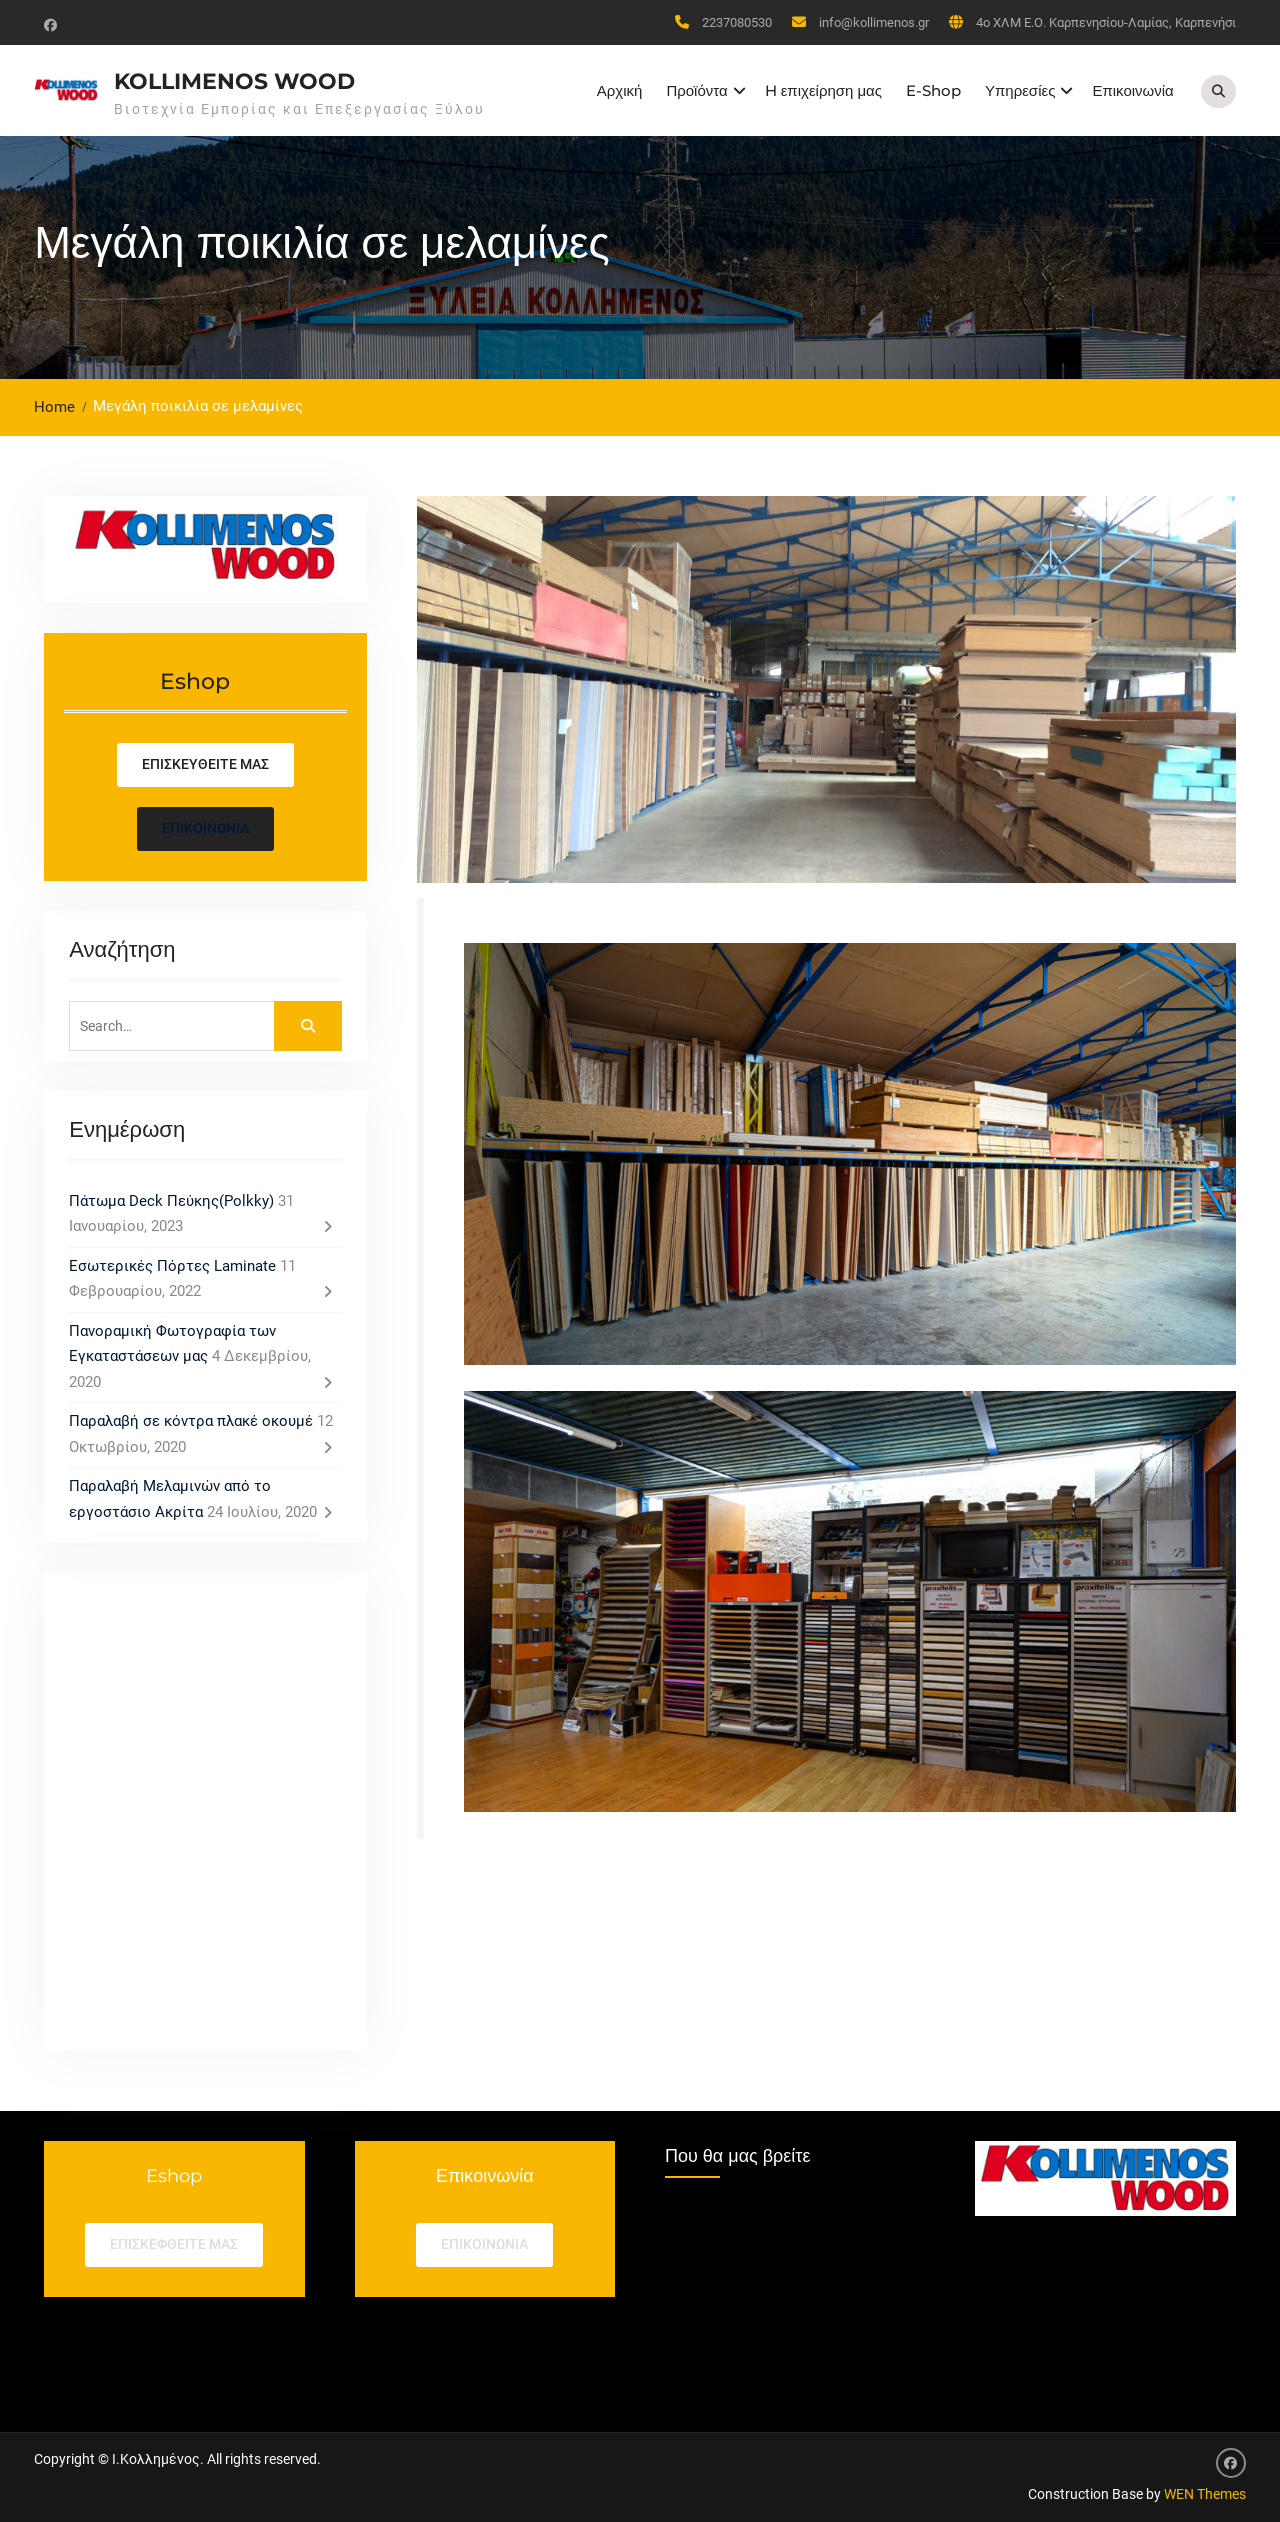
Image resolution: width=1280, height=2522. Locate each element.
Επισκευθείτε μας (205, 764)
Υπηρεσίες (1020, 90)
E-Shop (933, 90)
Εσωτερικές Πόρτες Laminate (172, 1266)
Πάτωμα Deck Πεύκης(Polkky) (171, 1201)
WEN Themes (1205, 2494)
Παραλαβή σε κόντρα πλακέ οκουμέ (191, 1421)
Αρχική (620, 90)
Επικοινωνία (1132, 90)
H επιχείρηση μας (823, 90)
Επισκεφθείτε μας (174, 2244)
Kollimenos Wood (234, 81)
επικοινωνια (484, 2244)
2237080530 (737, 22)
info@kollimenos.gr (874, 22)
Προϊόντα (696, 90)
